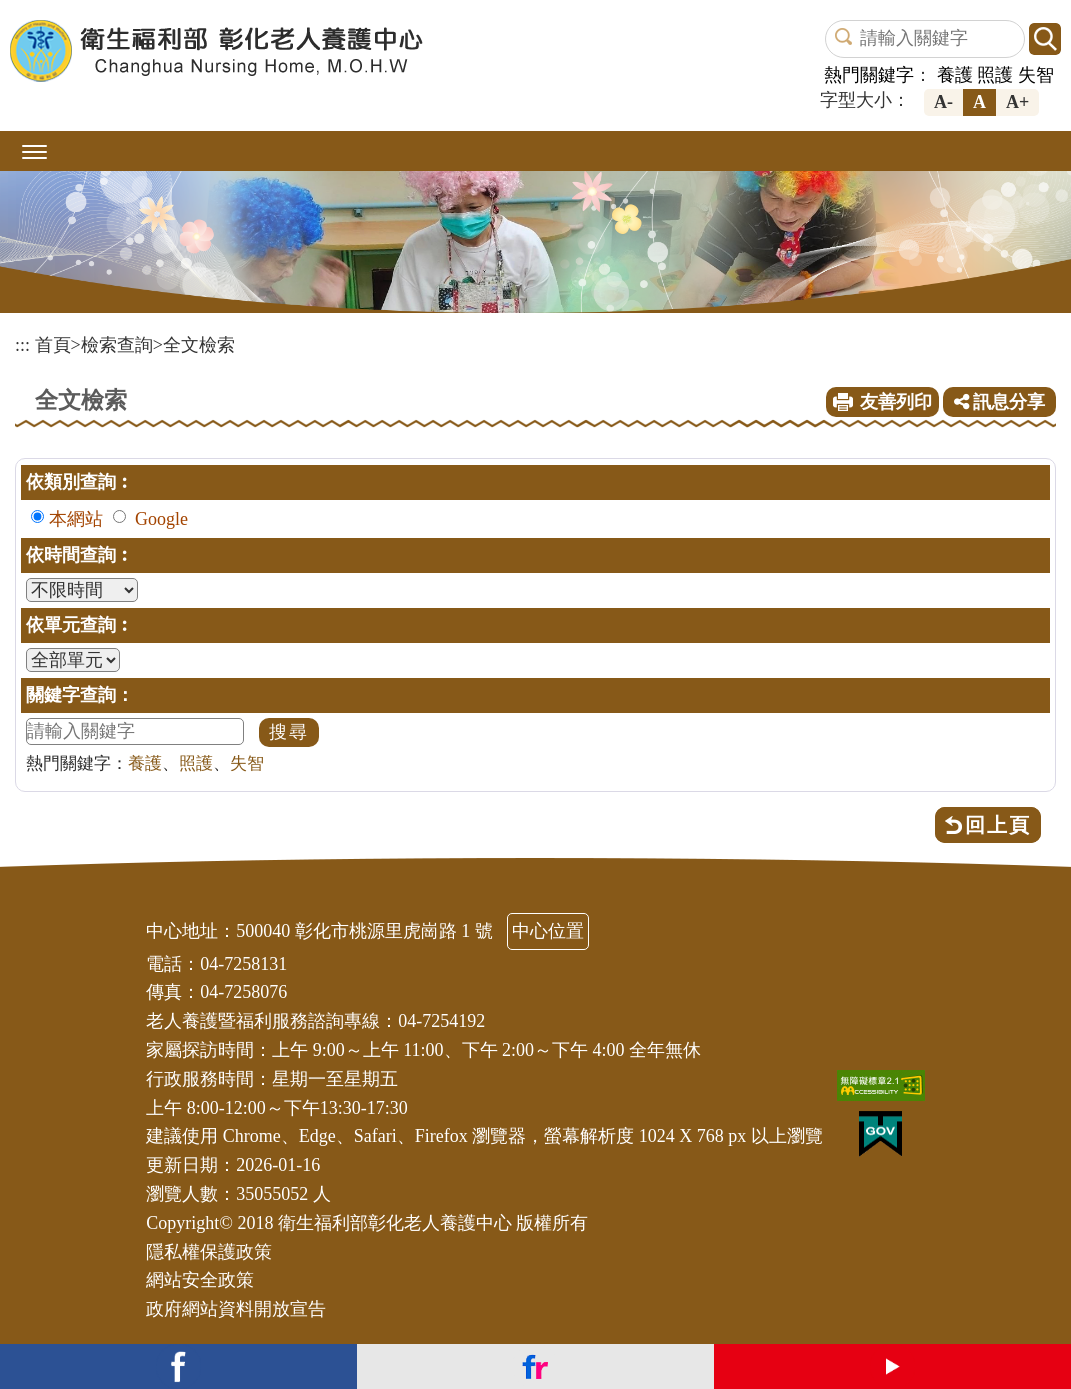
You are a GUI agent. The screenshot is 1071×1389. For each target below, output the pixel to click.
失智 (1036, 75)
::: (22, 345)
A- (943, 102)
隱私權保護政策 (209, 1252)
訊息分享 (1000, 402)
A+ (1017, 102)
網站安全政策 (200, 1280)
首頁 (53, 345)
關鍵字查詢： (80, 695)
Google (161, 519)
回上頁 (998, 825)
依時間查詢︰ (80, 555)
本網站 (76, 519)
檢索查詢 (117, 345)
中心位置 (548, 931)
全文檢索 (199, 345)
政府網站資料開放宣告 (236, 1309)
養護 (955, 75)
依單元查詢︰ (80, 625)
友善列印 (896, 402)
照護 (995, 75)
